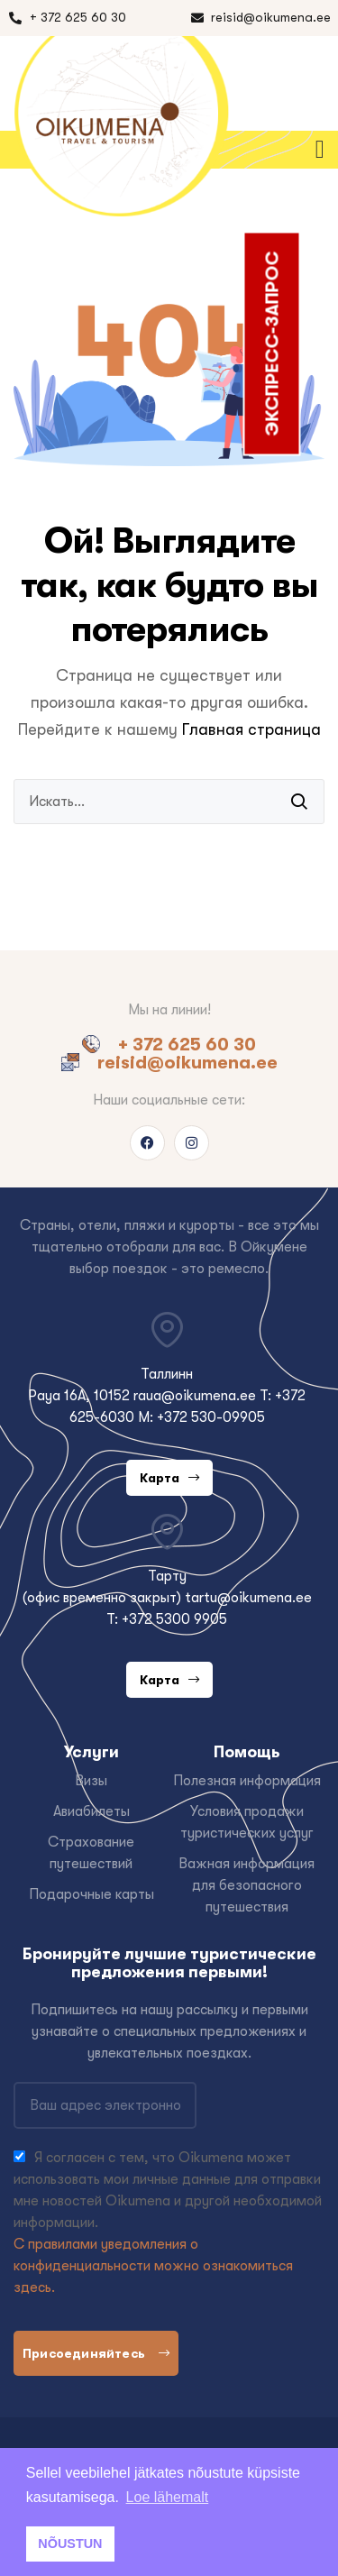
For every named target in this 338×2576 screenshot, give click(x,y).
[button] (323, 150)
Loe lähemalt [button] (167, 2497)
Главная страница (251, 729)
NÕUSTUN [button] (70, 2543)
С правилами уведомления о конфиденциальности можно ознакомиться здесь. (153, 2266)
